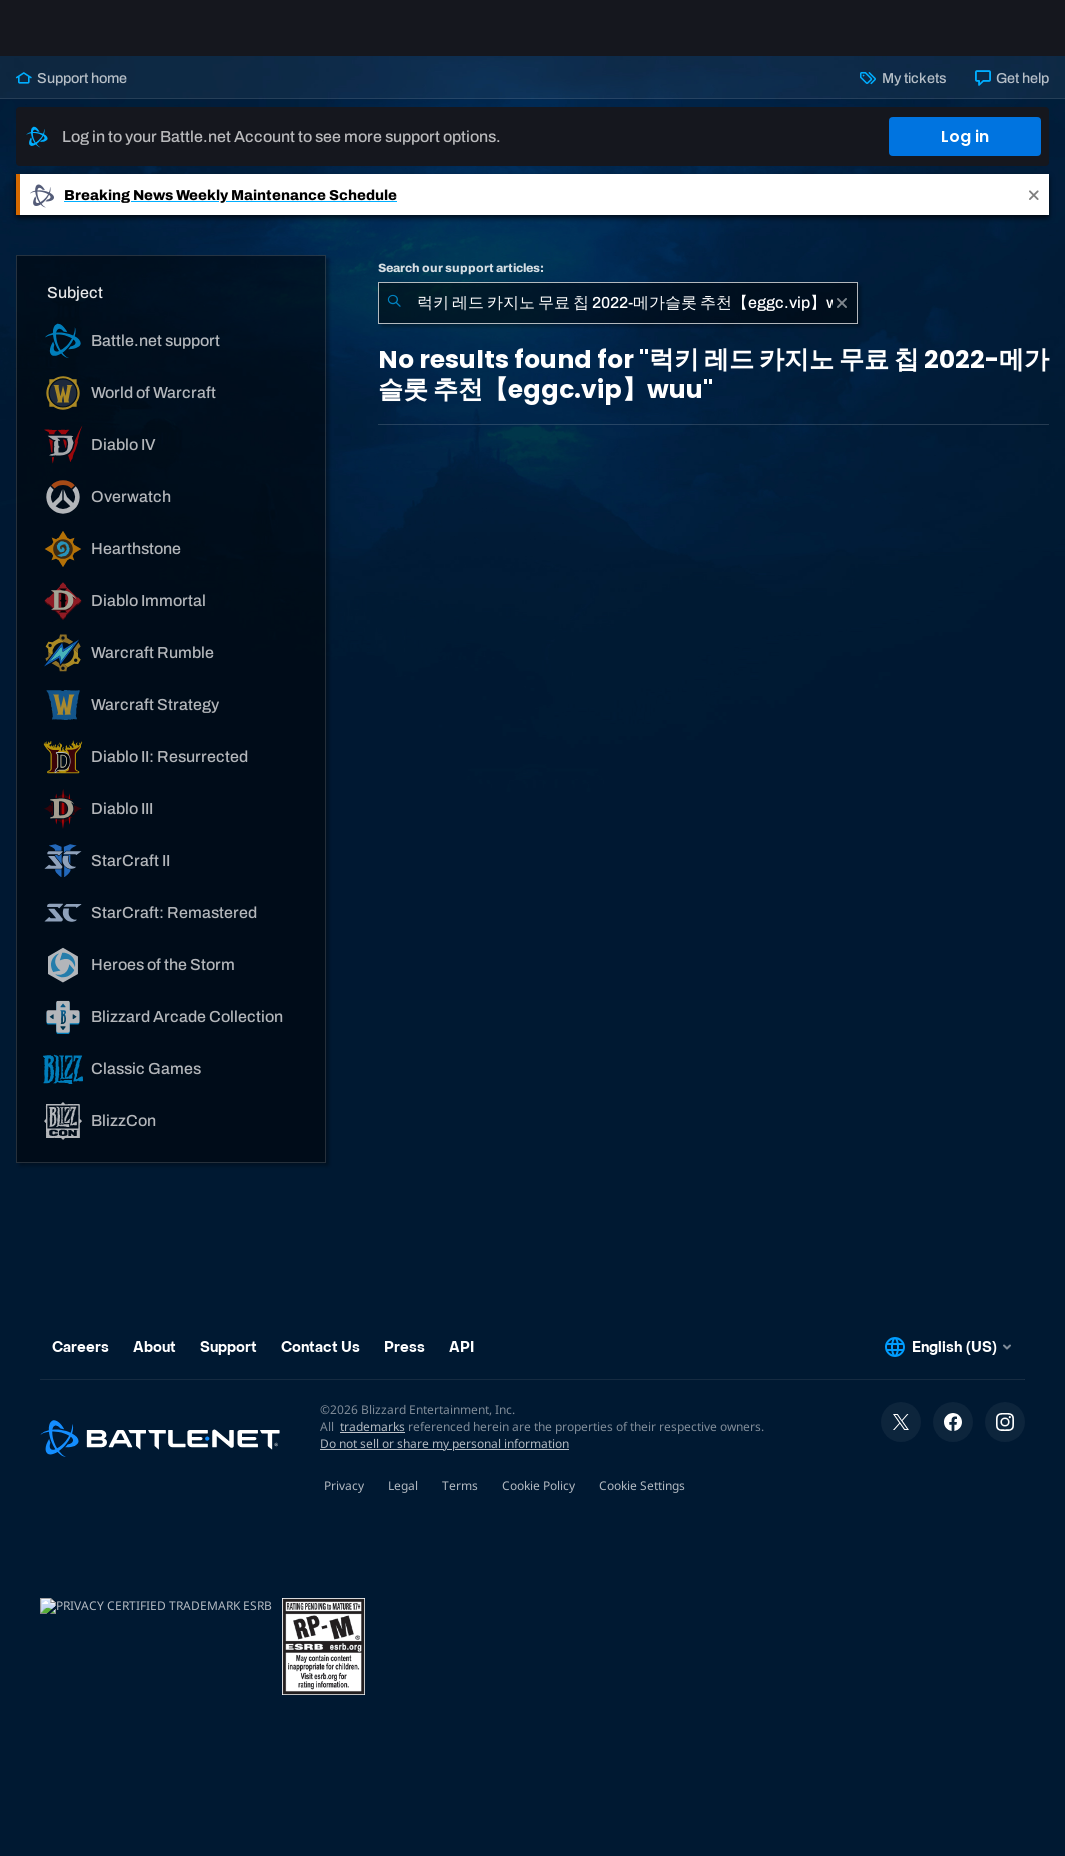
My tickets (903, 94)
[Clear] (842, 319)
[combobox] (618, 319)
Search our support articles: (461, 284)
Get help (1012, 94)
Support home (71, 94)
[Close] (1034, 210)
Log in (965, 152)
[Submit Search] (394, 319)
